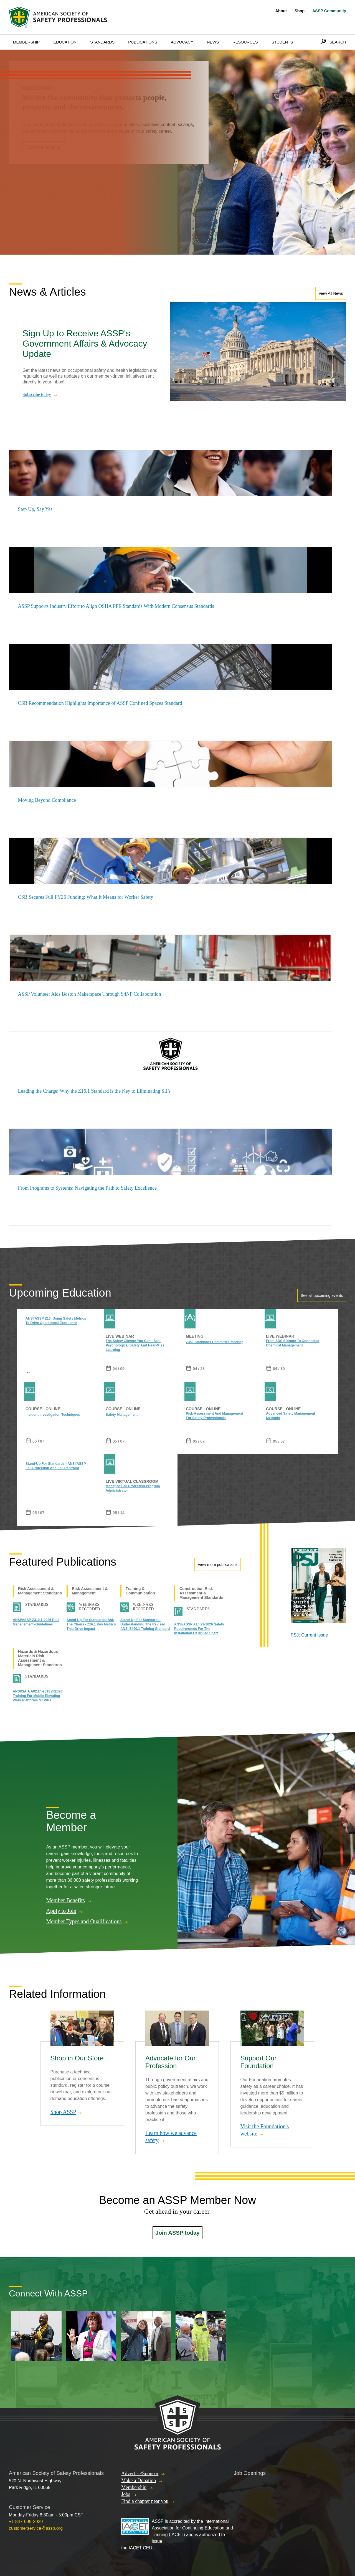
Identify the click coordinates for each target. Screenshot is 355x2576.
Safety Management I (123, 1415)
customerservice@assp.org (36, 2528)
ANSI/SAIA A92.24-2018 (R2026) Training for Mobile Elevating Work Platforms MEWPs (38, 1695)
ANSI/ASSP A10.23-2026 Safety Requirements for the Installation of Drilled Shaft (199, 1628)
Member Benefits (65, 1901)
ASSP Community (329, 11)
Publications (142, 42)
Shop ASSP (63, 2112)
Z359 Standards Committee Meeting (215, 1342)
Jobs (125, 2494)
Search (337, 42)
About (281, 11)
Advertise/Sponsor (139, 2473)
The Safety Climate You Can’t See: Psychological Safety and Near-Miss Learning (135, 1345)
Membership (26, 42)
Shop (300, 11)
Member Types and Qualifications (83, 1922)
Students (282, 42)
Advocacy (182, 42)
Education (65, 42)
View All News (331, 293)
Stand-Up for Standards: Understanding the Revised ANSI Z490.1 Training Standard (145, 1624)
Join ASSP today (178, 2233)
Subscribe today (36, 394)
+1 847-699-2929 (26, 2521)
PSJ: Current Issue (309, 1635)
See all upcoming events (322, 1295)
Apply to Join (61, 1911)
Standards (102, 42)
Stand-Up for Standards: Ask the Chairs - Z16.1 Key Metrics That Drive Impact (91, 1624)
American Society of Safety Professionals (58, 17)
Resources (245, 42)
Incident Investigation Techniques (53, 1415)
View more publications (218, 1564)
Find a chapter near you (144, 2501)
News (213, 42)
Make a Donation (138, 2480)
